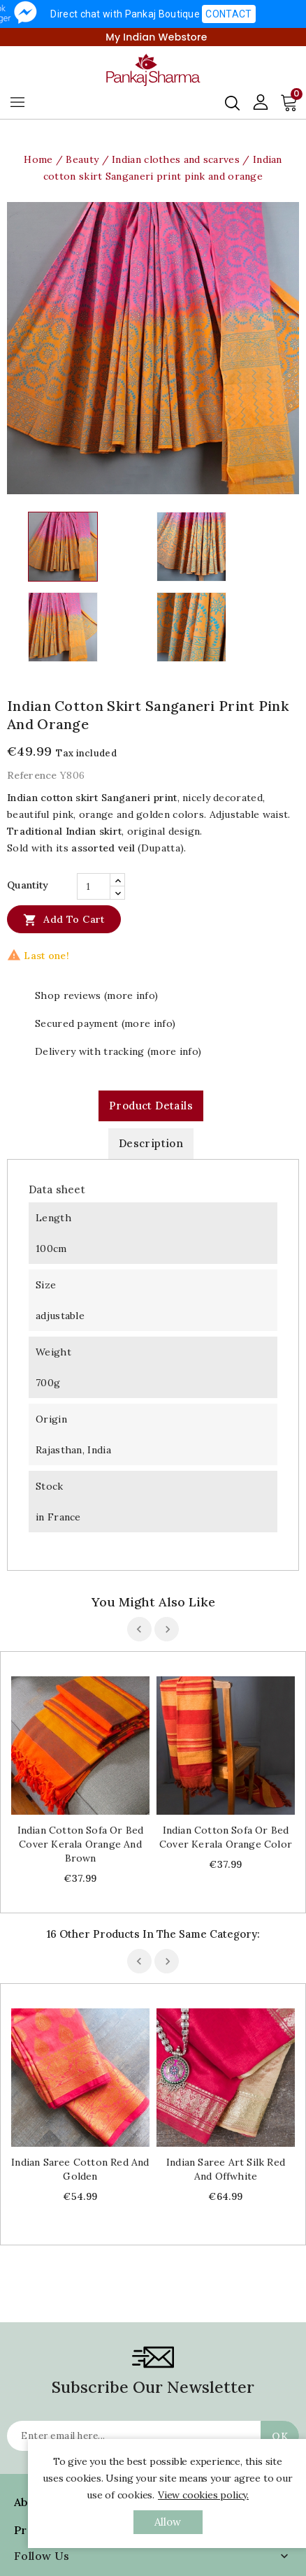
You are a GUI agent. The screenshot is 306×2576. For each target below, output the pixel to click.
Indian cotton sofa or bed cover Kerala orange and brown (80, 1844)
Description (151, 1143)
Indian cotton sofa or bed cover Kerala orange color (225, 1837)
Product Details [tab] (151, 1105)
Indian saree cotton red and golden (80, 2169)
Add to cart (64, 919)
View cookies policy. (203, 2495)
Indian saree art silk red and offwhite (225, 2169)
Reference (32, 775)
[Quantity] (93, 886)
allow (168, 2521)
